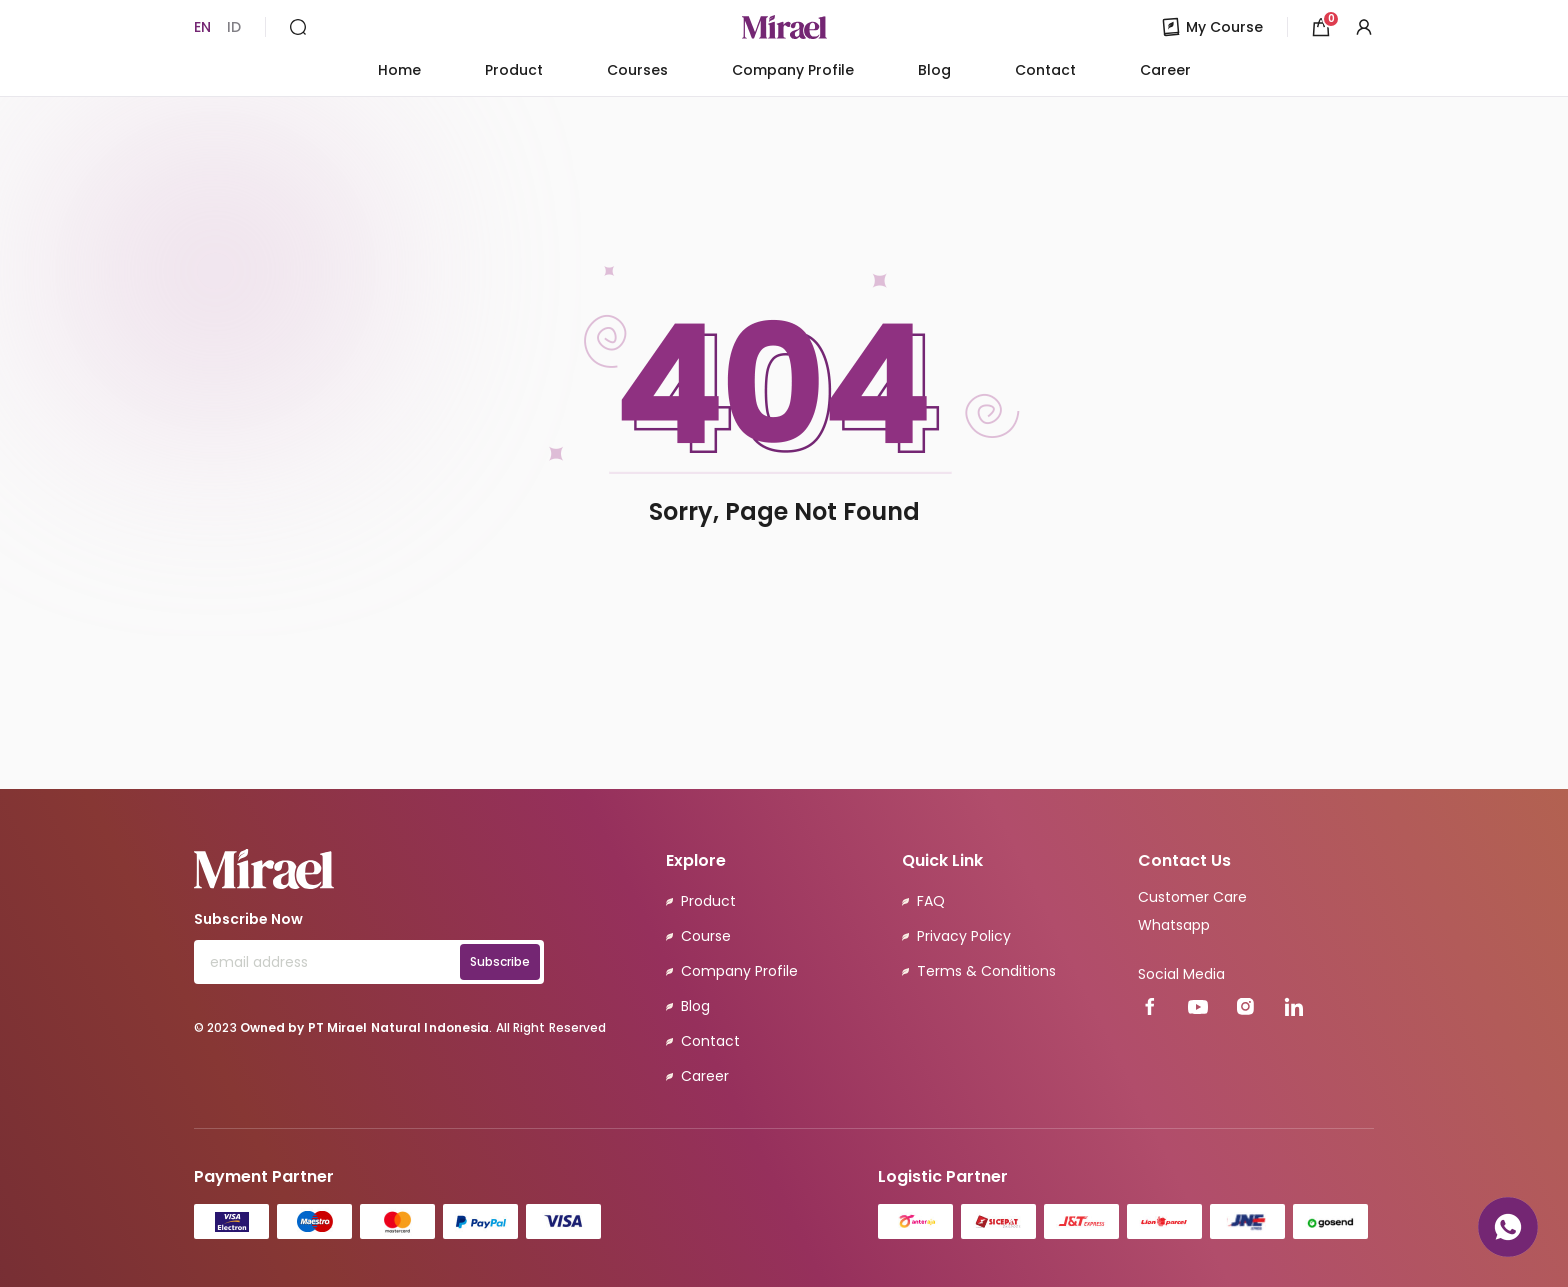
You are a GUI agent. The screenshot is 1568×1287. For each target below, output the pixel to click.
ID (234, 27)
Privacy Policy (964, 936)
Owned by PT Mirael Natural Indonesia (365, 1027)
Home (399, 70)
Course (706, 936)
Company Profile (793, 70)
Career (1165, 70)
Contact (1045, 70)
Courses (637, 70)
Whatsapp (1174, 925)
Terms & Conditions (986, 971)
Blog (934, 70)
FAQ (931, 901)
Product (514, 70)
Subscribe (500, 961)
